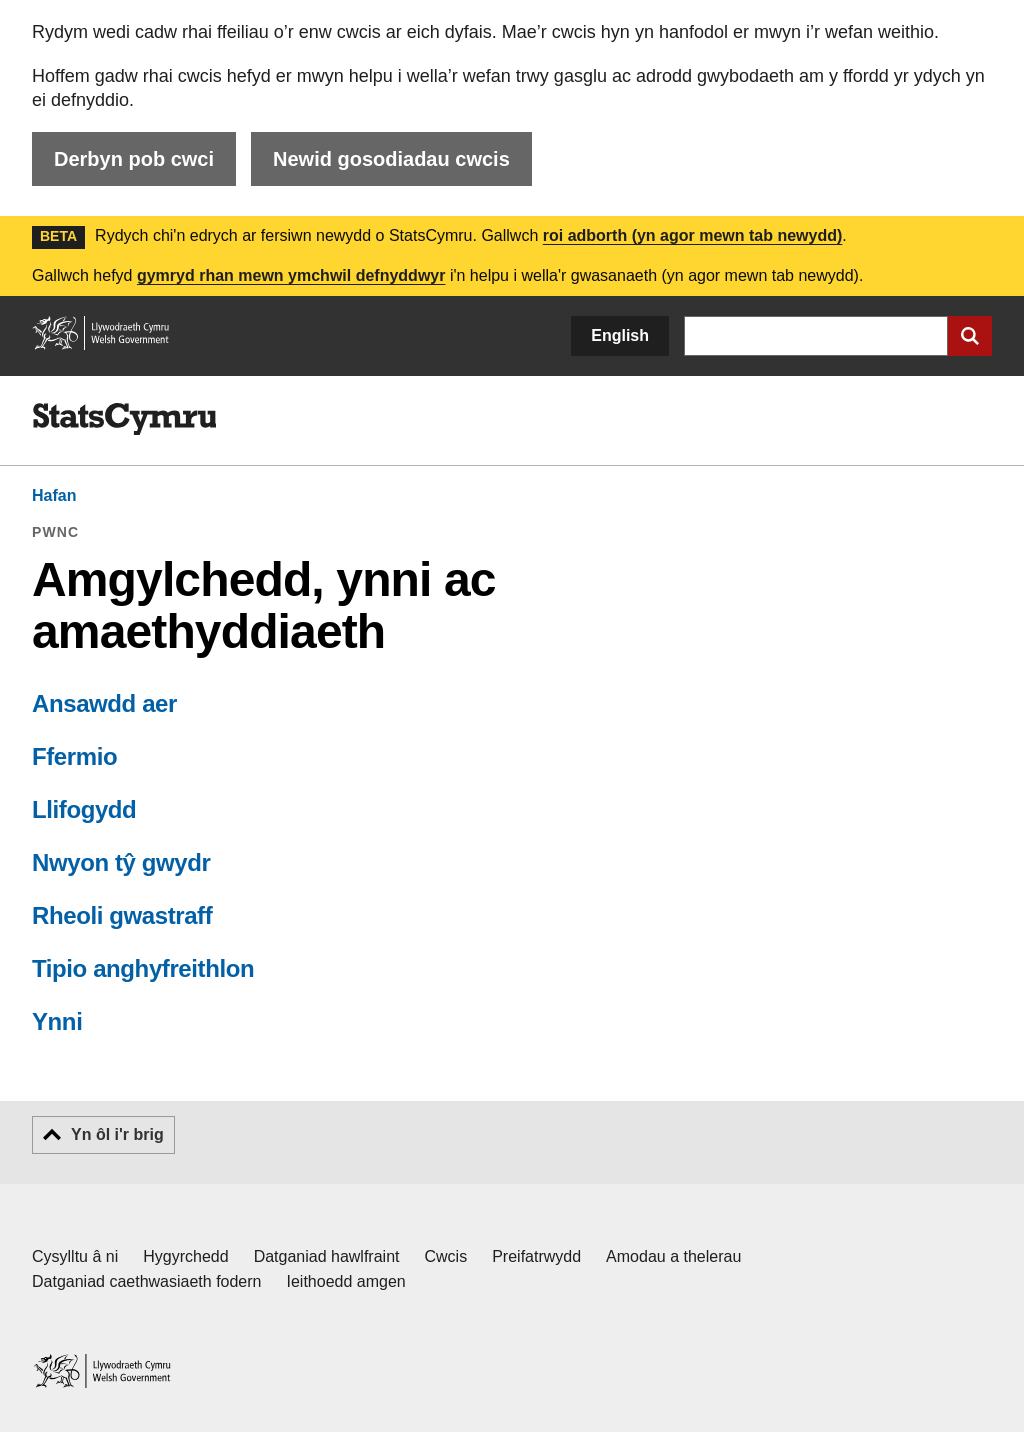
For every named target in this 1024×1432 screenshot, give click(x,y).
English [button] (620, 335)
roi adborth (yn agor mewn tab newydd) (693, 235)
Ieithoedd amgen (346, 1281)
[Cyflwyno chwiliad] (970, 336)
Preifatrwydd (536, 1256)
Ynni (57, 1021)
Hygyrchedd (185, 1256)
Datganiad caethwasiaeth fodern (147, 1281)
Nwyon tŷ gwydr (121, 862)
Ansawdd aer (104, 703)
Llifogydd (84, 809)
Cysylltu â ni (75, 1256)
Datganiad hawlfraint (327, 1256)
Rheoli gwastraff (122, 915)
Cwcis (446, 1256)
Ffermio (74, 756)
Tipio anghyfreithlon (143, 968)
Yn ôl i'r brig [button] (117, 1134)
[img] (124, 419)
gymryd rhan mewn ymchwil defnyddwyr (291, 275)
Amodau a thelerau (673, 1256)
